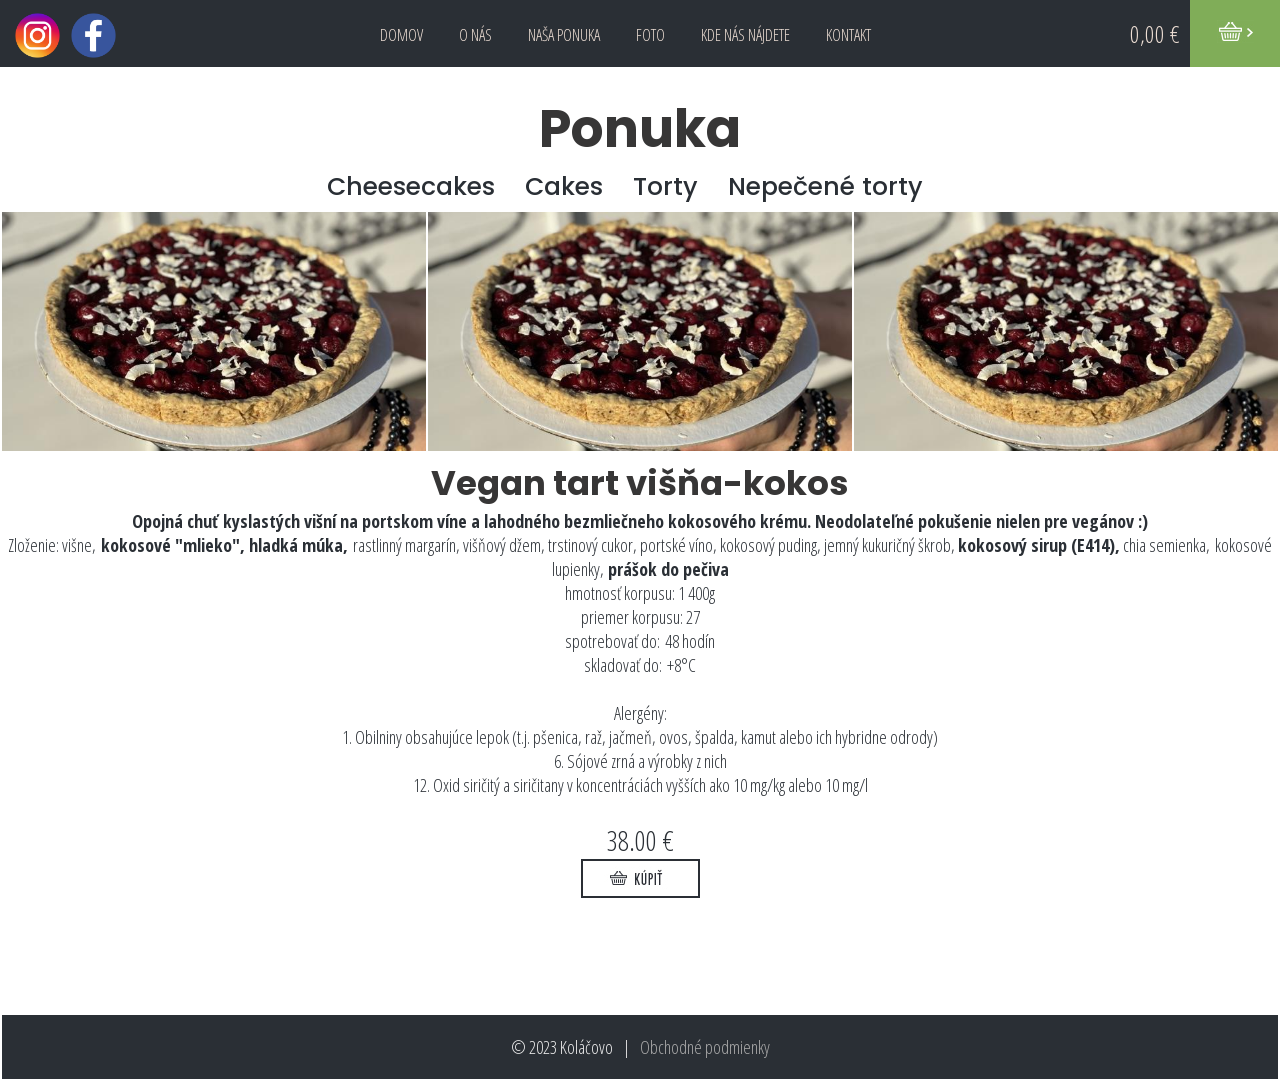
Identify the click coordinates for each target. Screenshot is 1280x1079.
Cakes (564, 186)
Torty (665, 186)
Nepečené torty (825, 186)
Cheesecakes (411, 186)
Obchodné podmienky (705, 1047)
